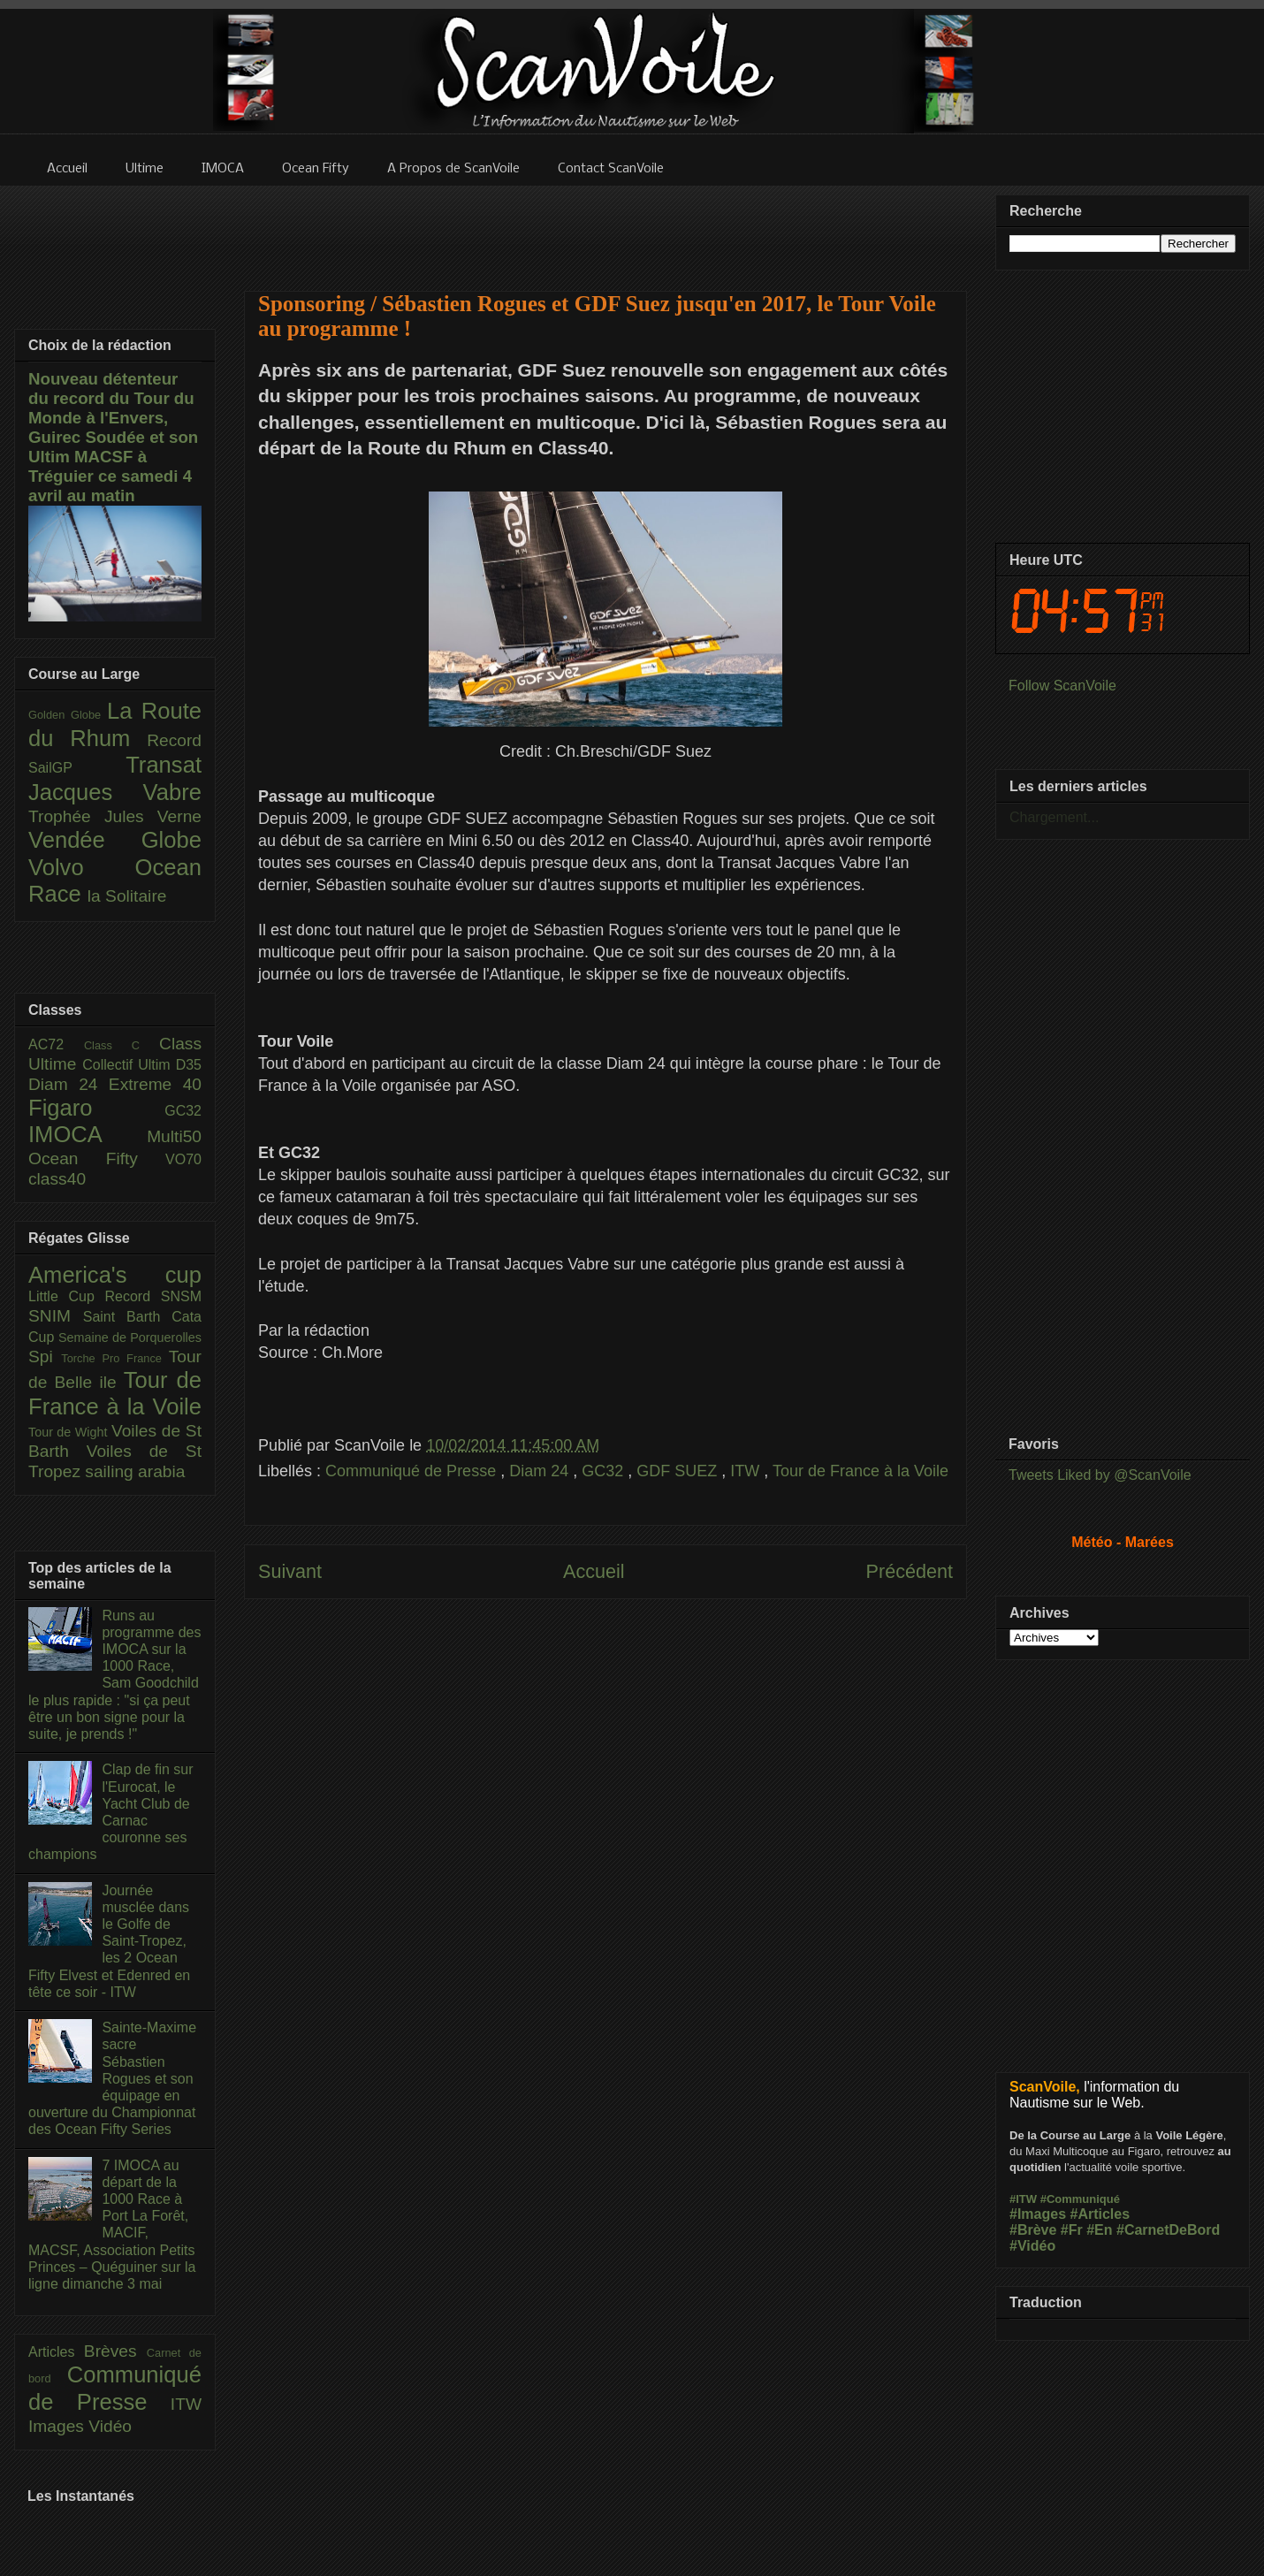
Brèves (115, 2351)
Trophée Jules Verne (115, 816)
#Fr (1072, 2229)
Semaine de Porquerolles (130, 1337)
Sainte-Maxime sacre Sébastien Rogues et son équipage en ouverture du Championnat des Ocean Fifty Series (112, 2078)
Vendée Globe (115, 839)
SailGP (77, 767)
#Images (1037, 2214)
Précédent (909, 1571)
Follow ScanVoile (1062, 685)
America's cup (115, 1274)
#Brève (1032, 2229)
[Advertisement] (605, 227)
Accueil (594, 1571)
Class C (121, 1045)
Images (58, 2426)
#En (1099, 2229)
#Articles (1100, 2214)
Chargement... (1054, 817)
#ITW (1023, 2199)
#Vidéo (1032, 2245)
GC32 (605, 1471)
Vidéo (110, 2426)
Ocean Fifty (96, 1158)
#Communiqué (1080, 2199)
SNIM (55, 1316)
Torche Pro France (114, 1358)
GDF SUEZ (678, 1471)
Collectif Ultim (128, 1064)
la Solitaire (127, 896)
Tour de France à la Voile (860, 1471)
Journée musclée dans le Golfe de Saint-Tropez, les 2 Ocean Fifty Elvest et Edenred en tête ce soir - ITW (109, 1941)
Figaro (96, 1107)
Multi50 (174, 1136)
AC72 (56, 1044)
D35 (189, 1064)
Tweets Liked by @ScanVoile (1100, 1474)
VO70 (183, 1159)
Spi (44, 1356)
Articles (56, 2351)
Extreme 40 (155, 1084)
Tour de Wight (69, 1432)
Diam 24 (541, 1471)
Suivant (290, 1571)
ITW (747, 1471)
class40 (57, 1179)
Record (174, 740)
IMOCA (87, 1134)
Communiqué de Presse (412, 1471)
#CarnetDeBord (1168, 2229)
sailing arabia (135, 1471)
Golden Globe (67, 714)
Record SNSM (153, 1296)
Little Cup (66, 1296)
